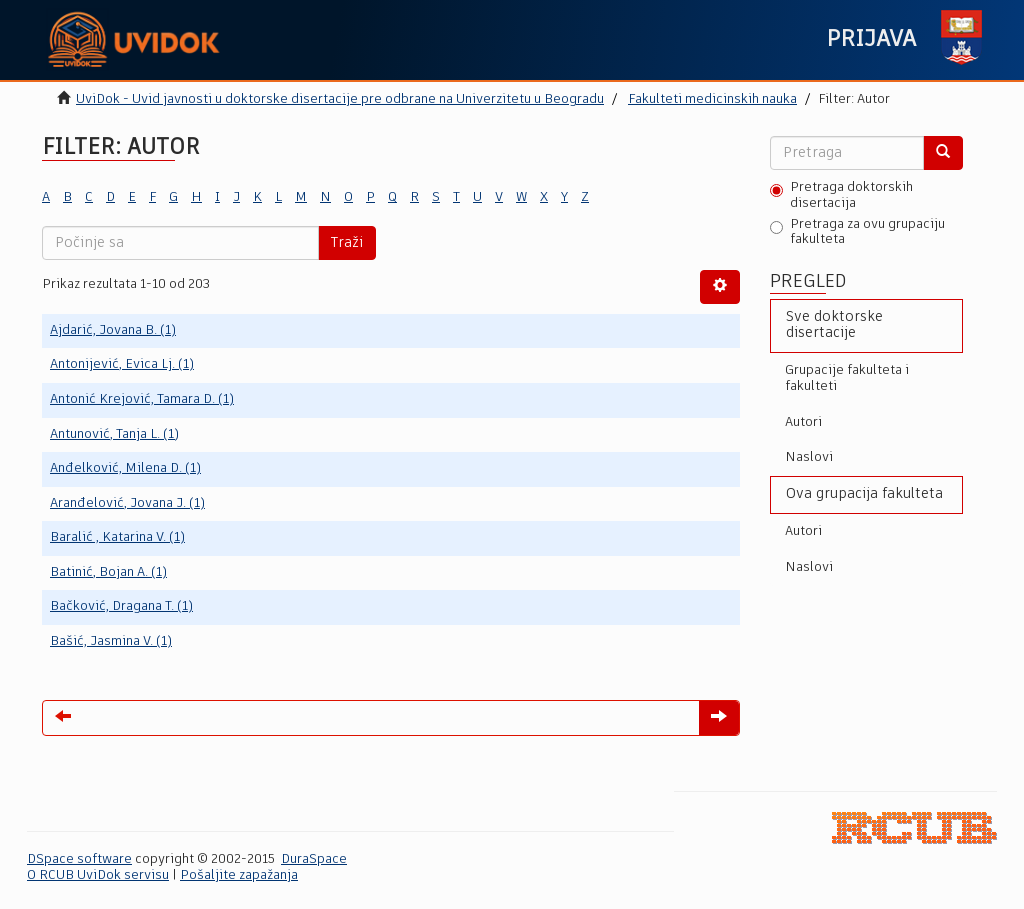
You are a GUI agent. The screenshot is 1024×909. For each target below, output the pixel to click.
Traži (347, 243)
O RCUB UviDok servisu (98, 875)
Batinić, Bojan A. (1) (108, 572)
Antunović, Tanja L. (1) (114, 434)
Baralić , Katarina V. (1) (117, 537)
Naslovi (809, 457)
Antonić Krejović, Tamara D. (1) (142, 399)
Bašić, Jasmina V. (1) (111, 641)
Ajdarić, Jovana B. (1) (113, 330)
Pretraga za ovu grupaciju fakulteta (857, 232)
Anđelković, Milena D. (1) (125, 468)
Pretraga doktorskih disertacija (841, 195)
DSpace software (79, 859)
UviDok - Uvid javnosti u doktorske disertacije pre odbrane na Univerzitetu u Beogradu (340, 99)
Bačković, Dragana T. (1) (121, 606)
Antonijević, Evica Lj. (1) (122, 364)
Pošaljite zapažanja (239, 875)
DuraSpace (314, 859)
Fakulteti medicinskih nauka (712, 99)
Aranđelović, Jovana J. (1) (127, 503)
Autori (803, 422)
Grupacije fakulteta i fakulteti (847, 378)
